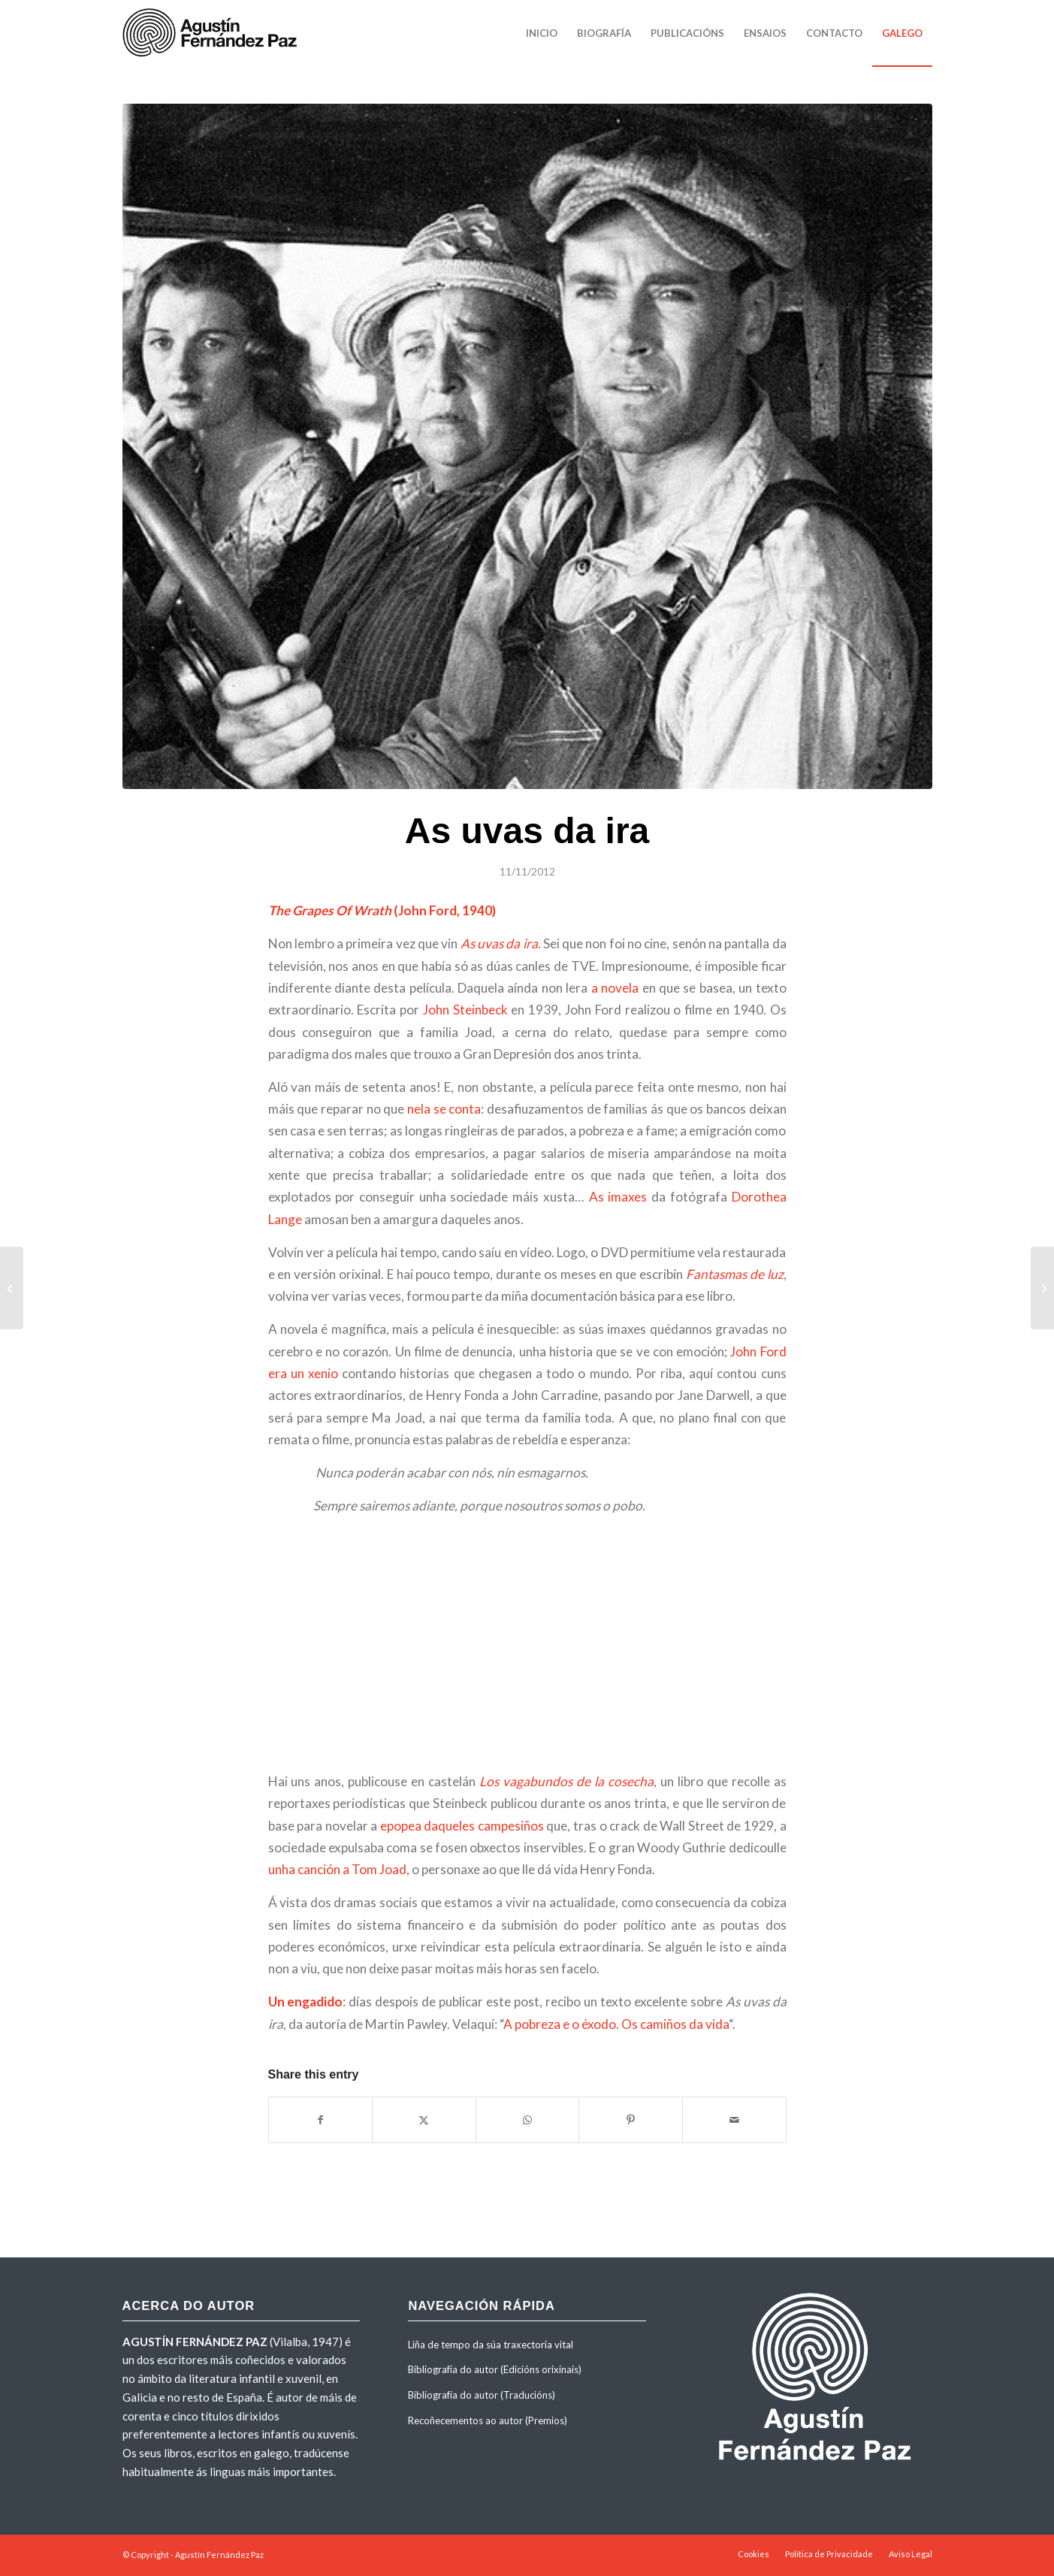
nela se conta (444, 1109)
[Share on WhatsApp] (527, 2119)
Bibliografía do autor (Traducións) (481, 2395)
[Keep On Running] (11, 1288)
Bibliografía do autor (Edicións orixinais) (494, 2369)
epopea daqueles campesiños (462, 1826)
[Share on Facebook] (321, 2119)
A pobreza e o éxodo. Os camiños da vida (616, 2024)
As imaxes (618, 1197)
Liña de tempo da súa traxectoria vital (490, 2345)
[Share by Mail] (734, 2119)
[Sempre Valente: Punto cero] (1042, 1288)
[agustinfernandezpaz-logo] (212, 33)
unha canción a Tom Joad (337, 1869)
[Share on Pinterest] (630, 2119)
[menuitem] (541, 33)
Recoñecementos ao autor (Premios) (487, 2420)
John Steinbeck (467, 1009)
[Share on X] (424, 2119)
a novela (615, 988)
